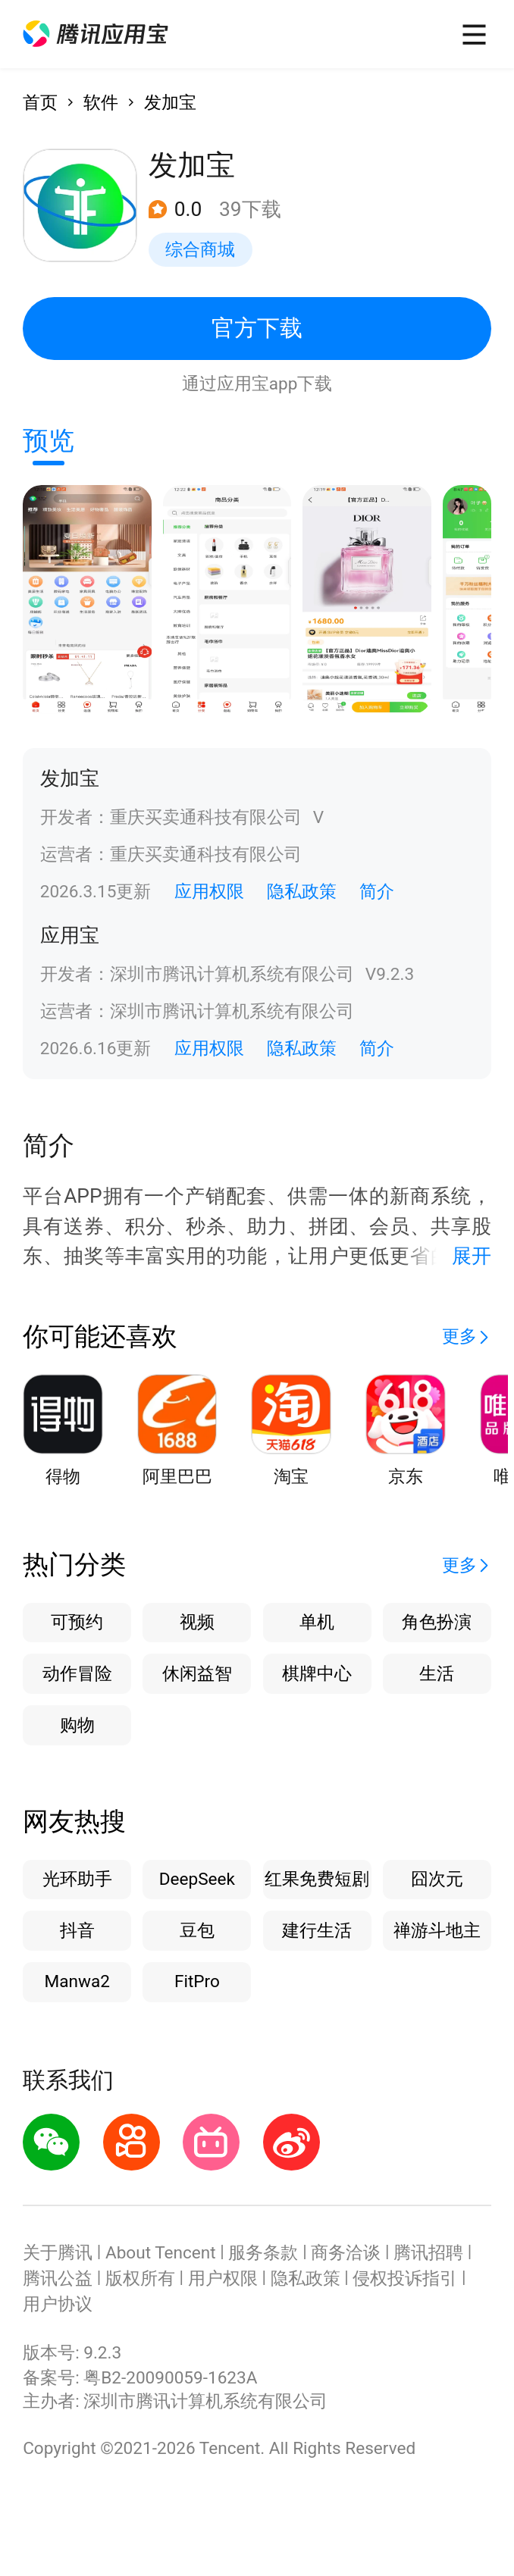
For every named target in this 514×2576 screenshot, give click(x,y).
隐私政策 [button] (302, 891)
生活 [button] (436, 1674)
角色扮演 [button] (437, 1622)
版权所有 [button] (140, 2278)
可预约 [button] (77, 1622)
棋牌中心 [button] (317, 1674)
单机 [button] (316, 1622)
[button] (95, 34)
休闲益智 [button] (197, 1674)
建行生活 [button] (317, 1930)
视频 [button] (197, 1622)
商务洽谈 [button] (346, 2253)
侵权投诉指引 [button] (405, 2278)
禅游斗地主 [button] (437, 1930)
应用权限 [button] (209, 891)
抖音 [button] (77, 1930)
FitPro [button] (197, 1981)
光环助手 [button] (77, 1879)
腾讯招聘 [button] (428, 2253)
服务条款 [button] (263, 2253)
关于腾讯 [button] (57, 2253)
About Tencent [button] (160, 2253)
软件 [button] (100, 102)
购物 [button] (77, 1725)
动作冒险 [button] (77, 1674)
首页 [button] (40, 102)
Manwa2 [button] (76, 1981)
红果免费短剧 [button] (317, 1879)
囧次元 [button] (437, 1879)
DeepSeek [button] (197, 1879)
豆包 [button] (197, 1930)
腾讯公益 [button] (57, 2278)
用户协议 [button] (57, 2304)
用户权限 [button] (223, 2278)
